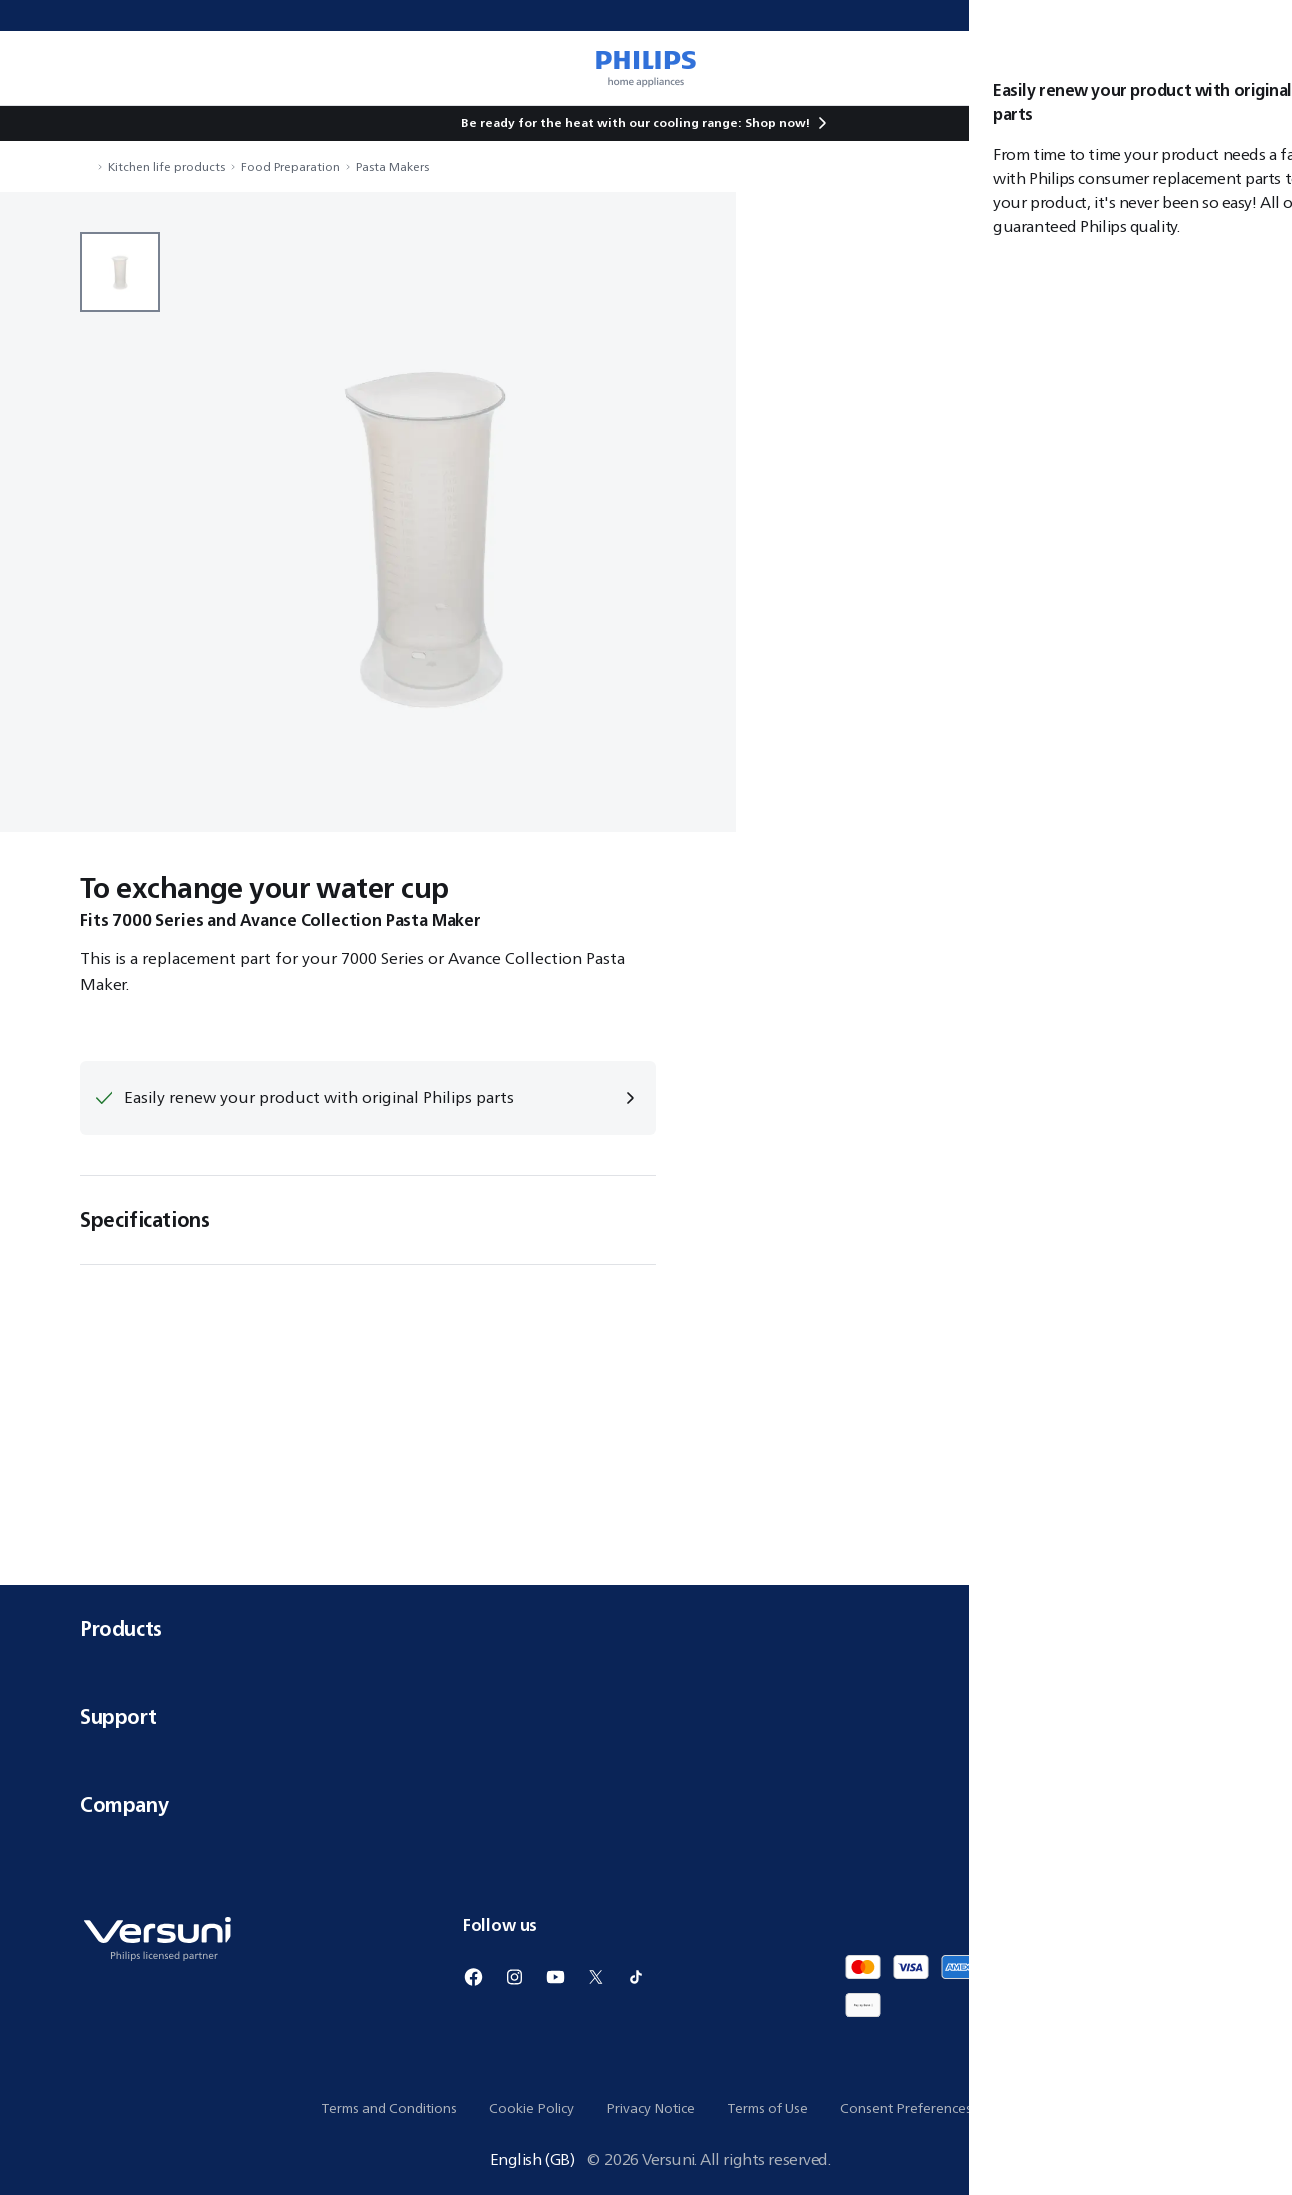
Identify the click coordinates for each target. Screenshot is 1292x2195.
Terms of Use (767, 2108)
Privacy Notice (650, 2108)
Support (646, 1716)
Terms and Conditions (389, 2108)
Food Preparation (290, 166)
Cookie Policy (531, 2108)
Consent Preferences (906, 2108)
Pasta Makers (392, 166)
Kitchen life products (166, 166)
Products (646, 1628)
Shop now (775, 122)
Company (646, 1804)
